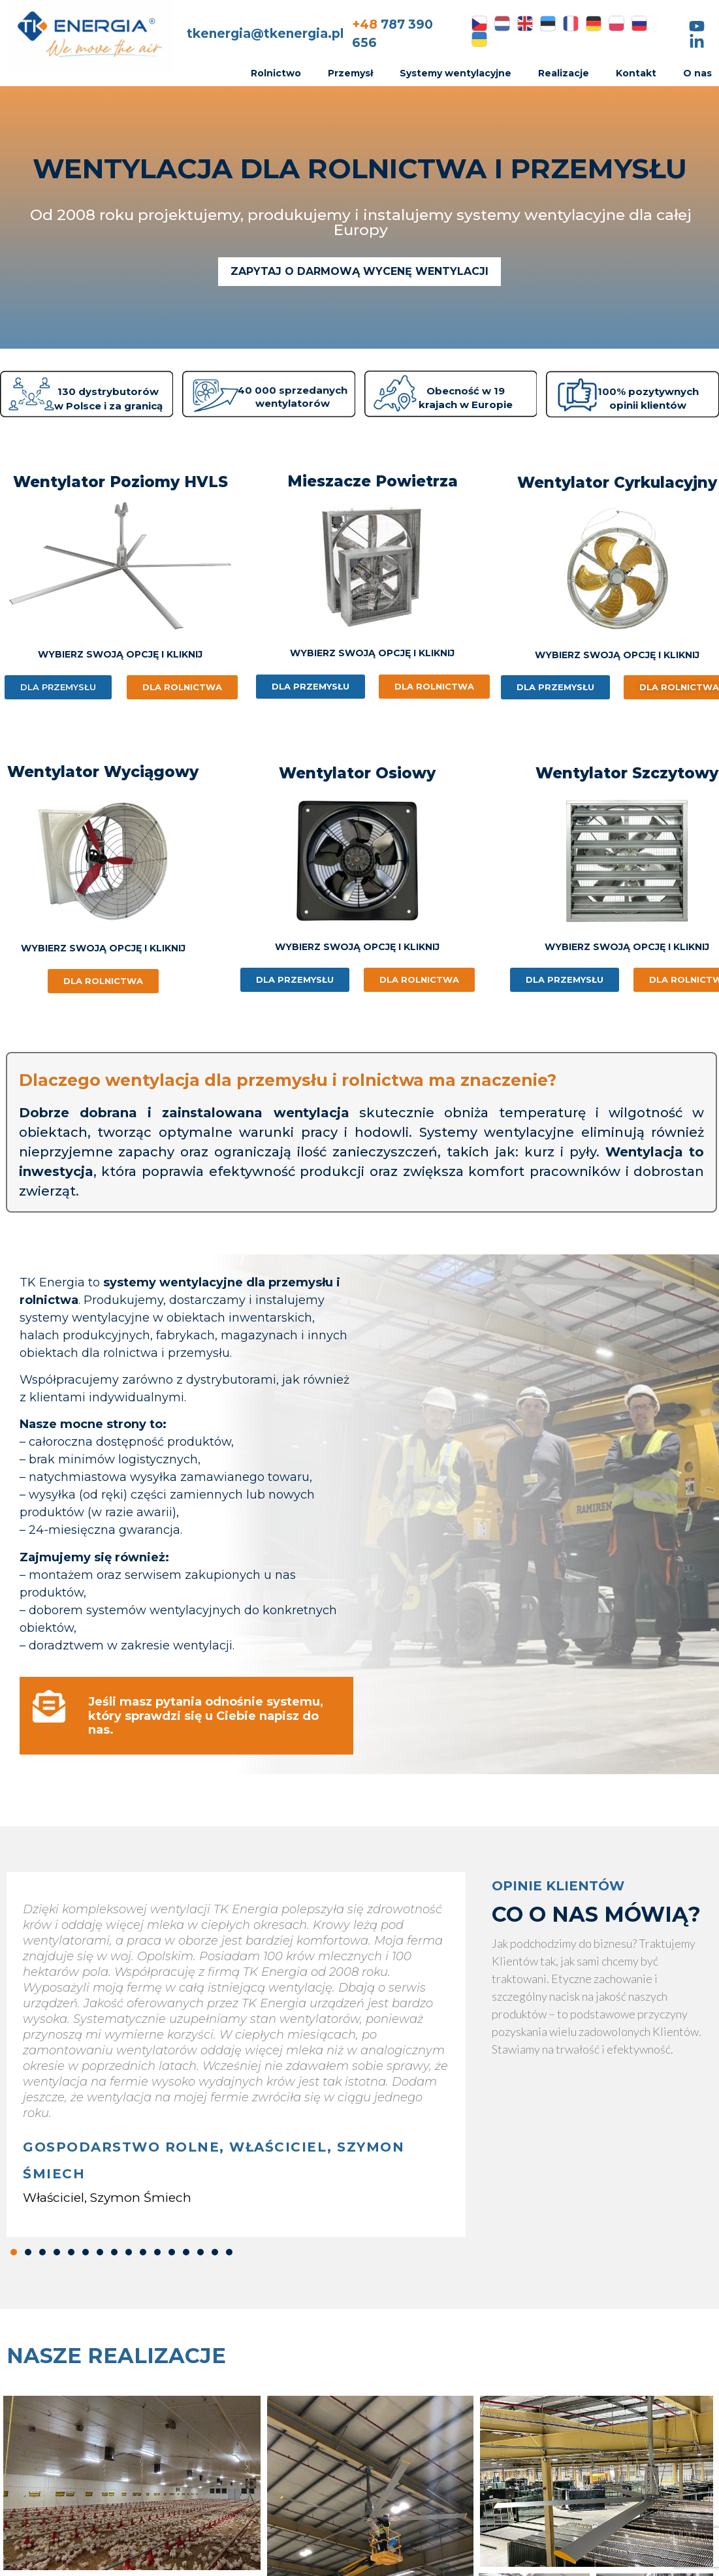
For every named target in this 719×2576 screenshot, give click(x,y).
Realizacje (563, 73)
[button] (13, 2252)
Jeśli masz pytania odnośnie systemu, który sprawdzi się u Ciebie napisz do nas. (205, 1715)
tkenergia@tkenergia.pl (265, 33)
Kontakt (636, 73)
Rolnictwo (276, 73)
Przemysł (350, 73)
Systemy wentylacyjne (455, 73)
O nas (697, 73)
